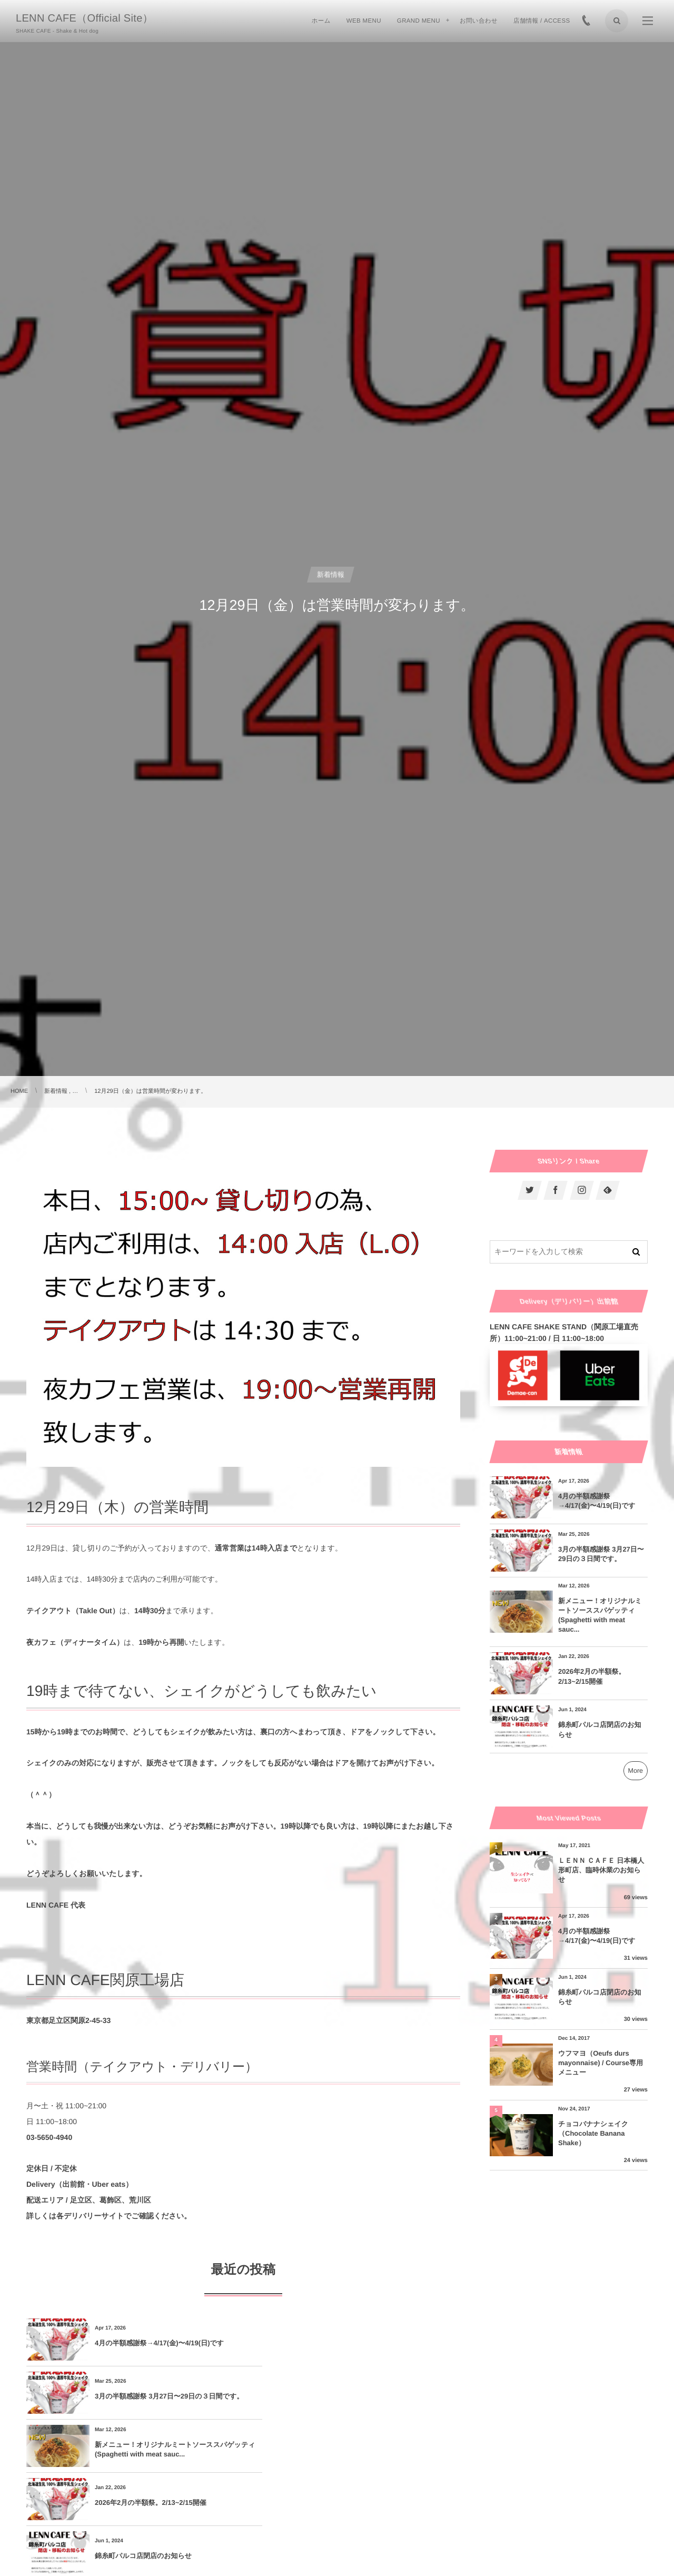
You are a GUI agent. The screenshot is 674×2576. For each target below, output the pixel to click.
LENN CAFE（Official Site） (84, 18)
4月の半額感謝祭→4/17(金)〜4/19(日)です (159, 2343)
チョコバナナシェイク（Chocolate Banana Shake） (593, 2133)
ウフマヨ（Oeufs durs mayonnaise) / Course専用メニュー (600, 2062)
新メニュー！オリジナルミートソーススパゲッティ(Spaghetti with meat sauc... (164, 2396)
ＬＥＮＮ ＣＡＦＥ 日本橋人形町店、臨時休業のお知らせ (601, 1870)
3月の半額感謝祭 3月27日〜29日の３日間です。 (379, 2343)
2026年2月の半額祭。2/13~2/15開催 (367, 2396)
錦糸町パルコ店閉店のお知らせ (143, 2449)
